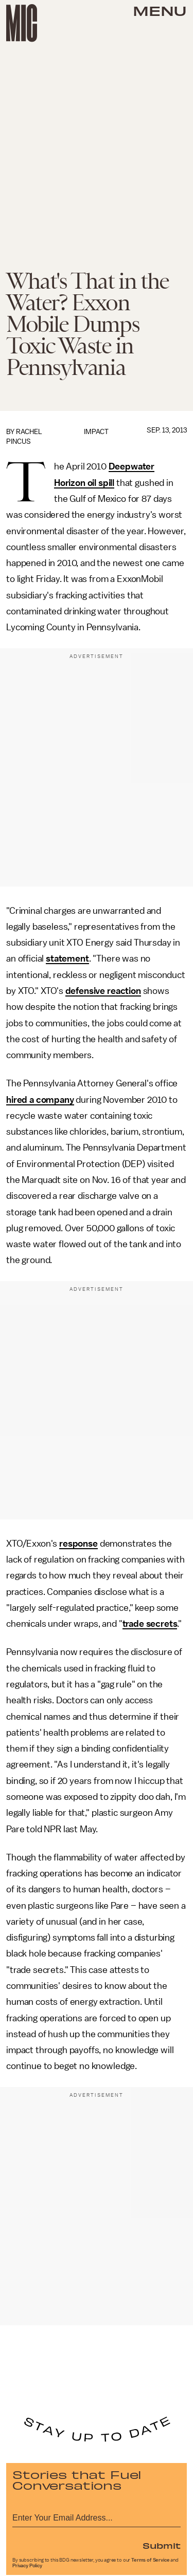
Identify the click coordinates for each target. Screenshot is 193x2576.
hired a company (40, 1099)
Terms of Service (150, 2560)
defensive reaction (103, 990)
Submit (162, 2545)
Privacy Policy (27, 2565)
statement (67, 958)
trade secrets (150, 1623)
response (78, 1543)
